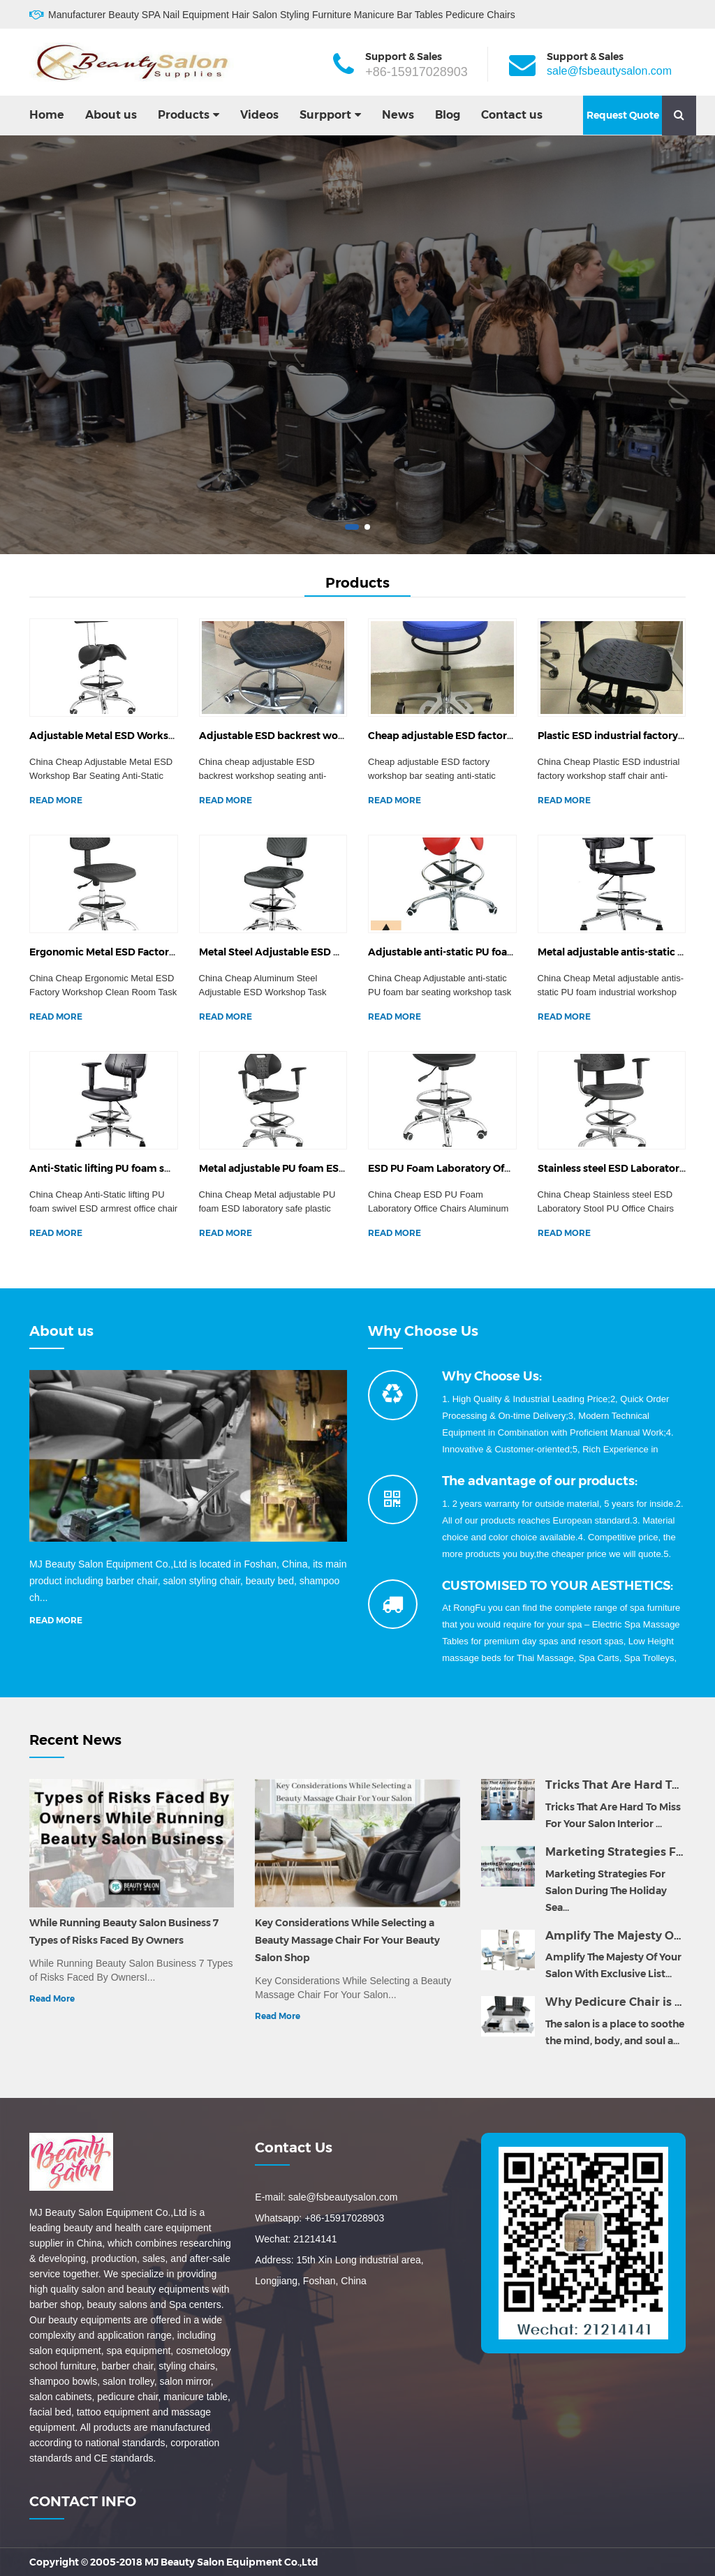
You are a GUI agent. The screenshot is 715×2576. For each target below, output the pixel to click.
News (398, 114)
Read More (52, 1998)
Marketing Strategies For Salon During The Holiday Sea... (606, 1891)
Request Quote (623, 115)
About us (111, 114)
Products (183, 114)
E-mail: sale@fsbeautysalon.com (326, 2197)
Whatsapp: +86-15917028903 (319, 2218)
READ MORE (55, 800)
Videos (259, 114)
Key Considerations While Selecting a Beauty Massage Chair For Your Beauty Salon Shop (347, 1940)
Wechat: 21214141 (296, 2238)
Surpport (325, 114)
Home (46, 114)
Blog (447, 114)
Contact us (512, 114)
